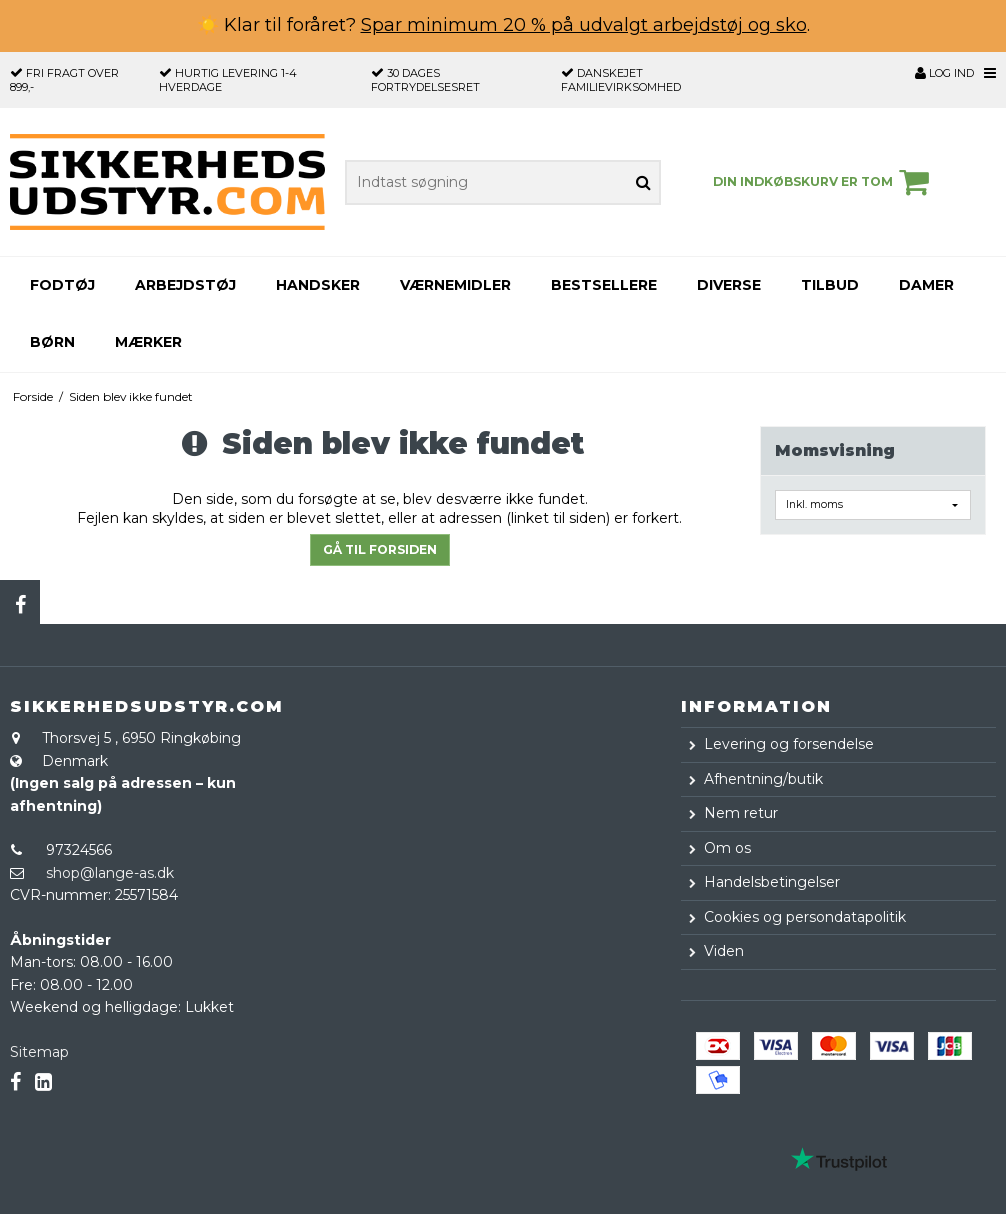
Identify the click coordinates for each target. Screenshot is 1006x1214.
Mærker (148, 342)
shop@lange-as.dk (110, 873)
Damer (926, 285)
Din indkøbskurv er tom (824, 182)
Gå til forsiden (380, 549)
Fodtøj (62, 285)
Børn (52, 342)
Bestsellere (604, 285)
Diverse (729, 285)
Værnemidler (455, 285)
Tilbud (830, 285)
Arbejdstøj (185, 285)
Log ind (944, 73)
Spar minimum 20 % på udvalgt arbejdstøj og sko (584, 25)
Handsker (318, 285)
